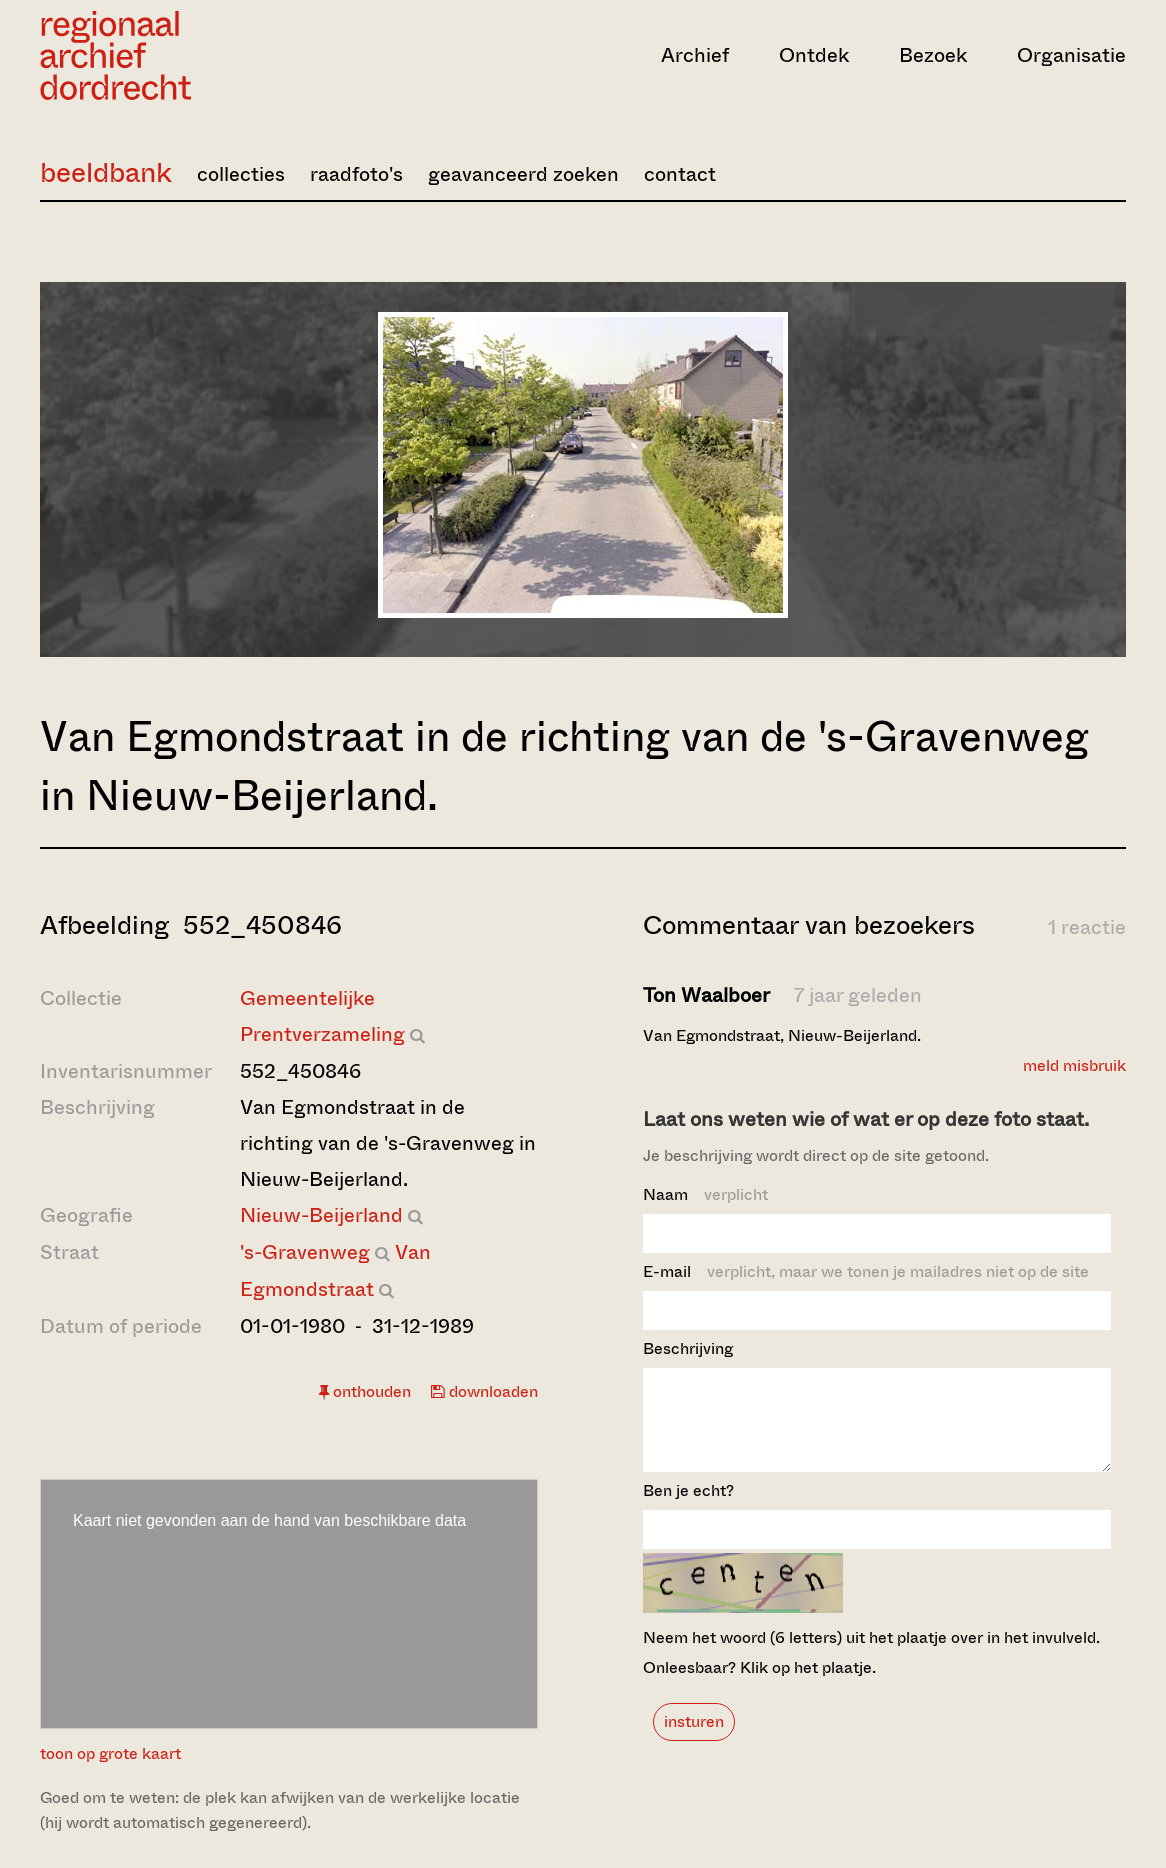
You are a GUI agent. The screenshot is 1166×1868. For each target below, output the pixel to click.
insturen (694, 1739)
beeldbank (106, 172)
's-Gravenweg (305, 1252)
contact (680, 174)
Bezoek (933, 55)
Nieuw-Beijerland (321, 1215)
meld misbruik (1074, 1065)
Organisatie (1071, 55)
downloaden (484, 1391)
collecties (241, 174)
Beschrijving (688, 1348)
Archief (695, 55)
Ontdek (814, 55)
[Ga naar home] (203, 55)
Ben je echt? (688, 1508)
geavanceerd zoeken (523, 174)
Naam (705, 1194)
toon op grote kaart (110, 1753)
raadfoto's (356, 174)
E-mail (866, 1271)
